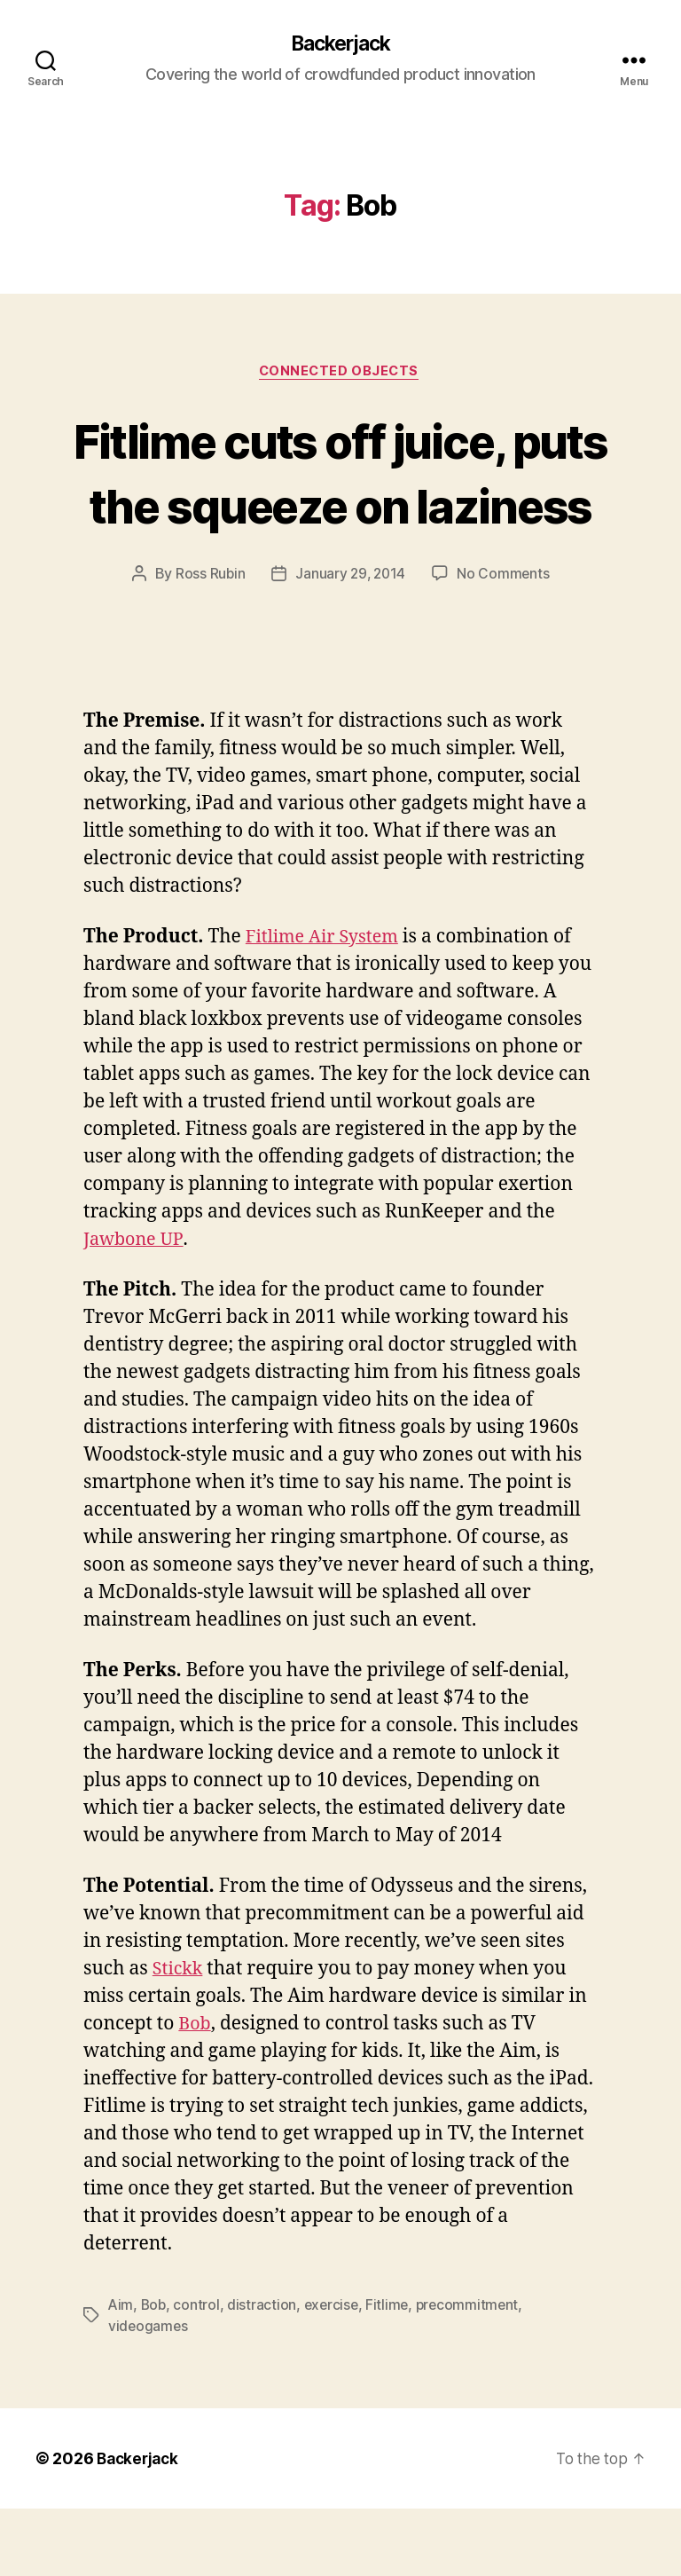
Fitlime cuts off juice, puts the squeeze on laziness (340, 506)
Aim (121, 2373)
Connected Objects (340, 374)
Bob (195, 2092)
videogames (148, 2394)
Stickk (179, 2037)
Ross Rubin (208, 641)
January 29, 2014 (350, 641)
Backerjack (340, 44)
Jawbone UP (135, 1307)
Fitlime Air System (327, 1005)
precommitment (474, 2373)
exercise (334, 2373)
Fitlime (392, 2373)
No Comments (505, 641)
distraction (264, 2373)
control (199, 2373)
